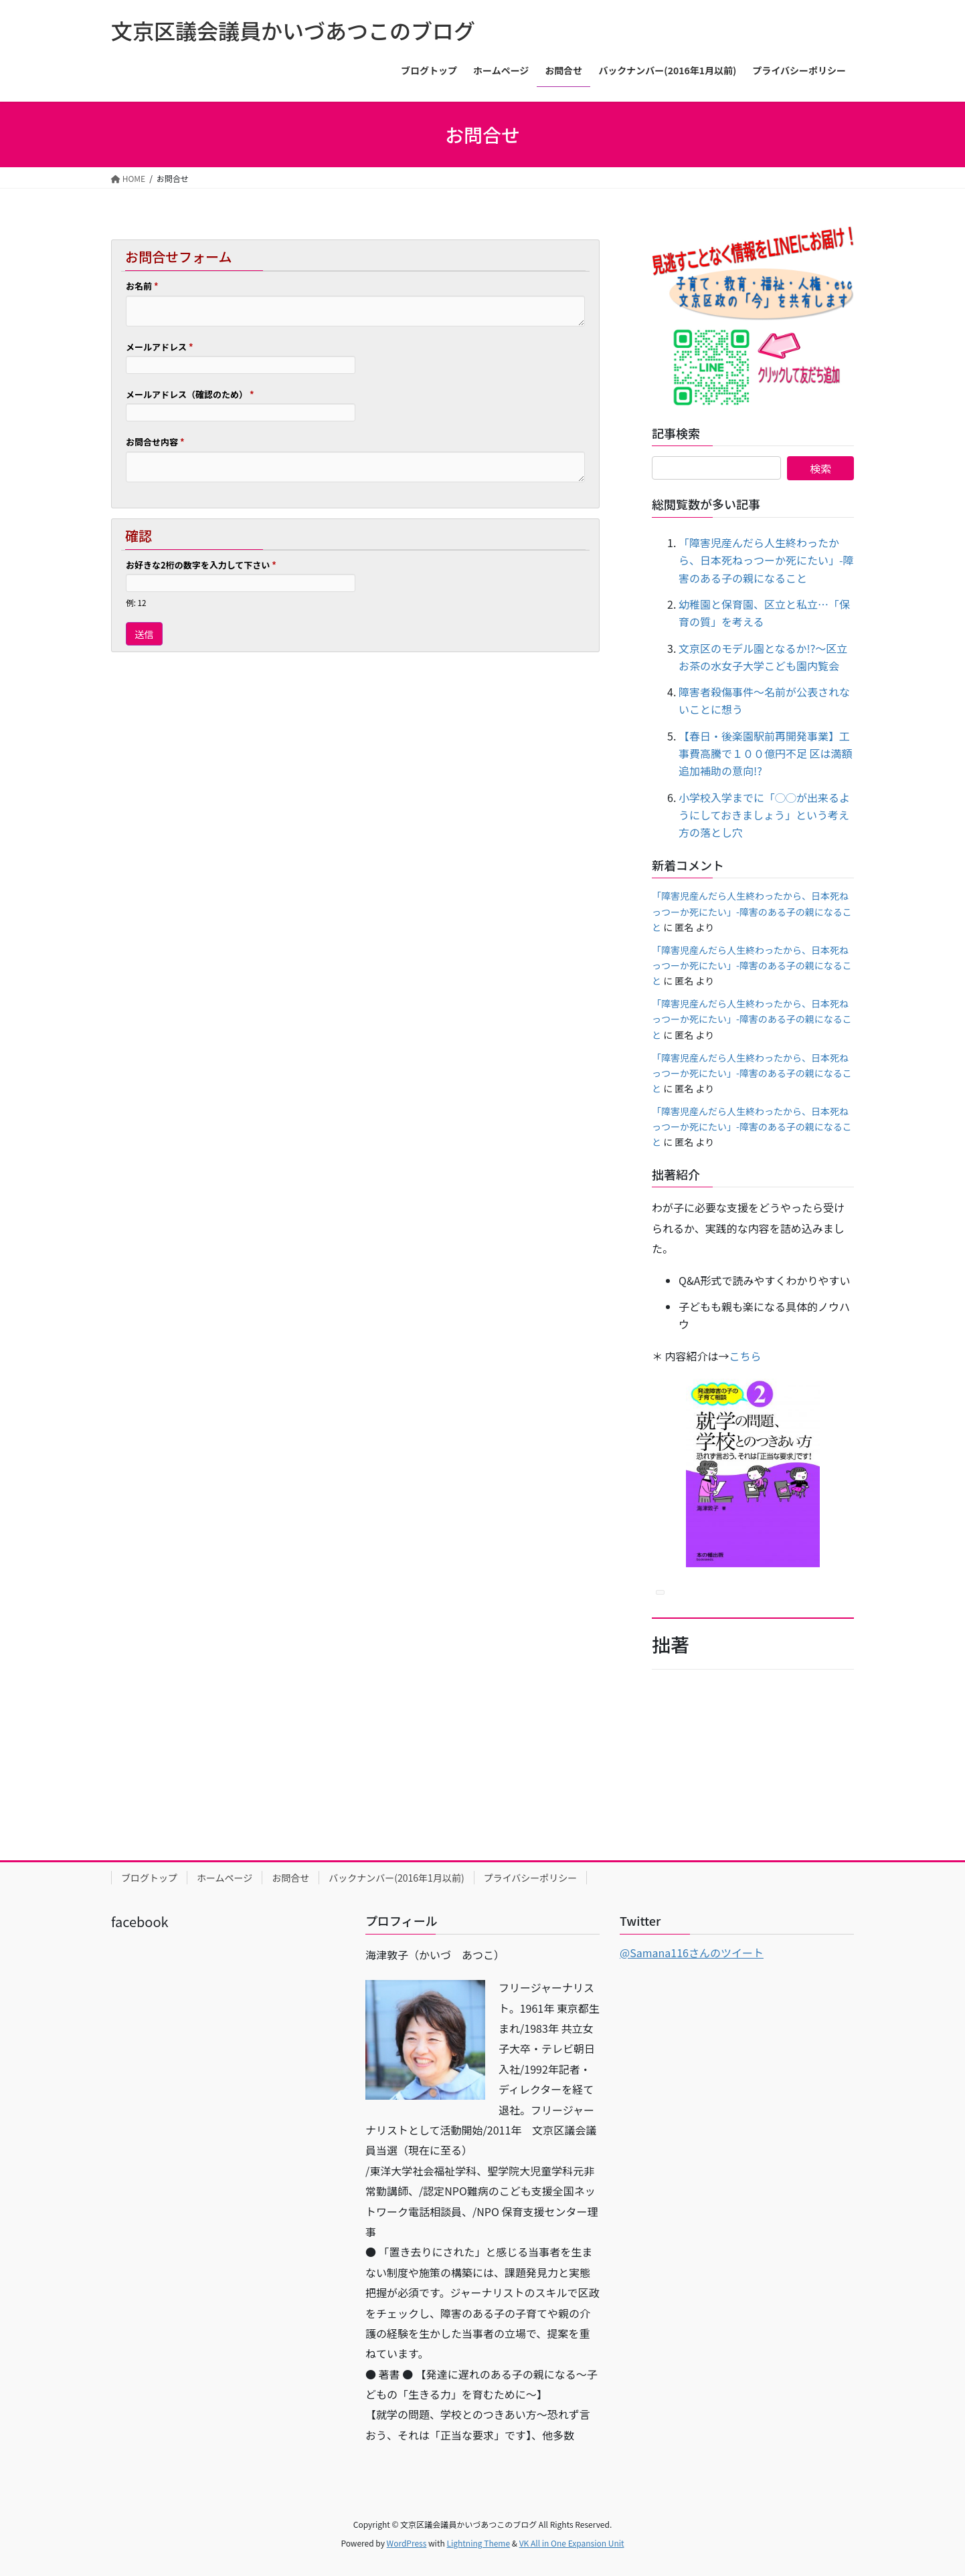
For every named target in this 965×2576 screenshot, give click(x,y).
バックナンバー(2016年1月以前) (396, 1877)
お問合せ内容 (155, 441)
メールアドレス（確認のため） (190, 394)
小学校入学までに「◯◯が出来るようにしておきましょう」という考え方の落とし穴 (764, 815)
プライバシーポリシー (531, 1877)
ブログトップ (149, 1877)
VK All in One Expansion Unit (571, 2543)
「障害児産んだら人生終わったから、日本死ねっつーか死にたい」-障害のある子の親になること (766, 560)
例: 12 (136, 602)
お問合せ (290, 1877)
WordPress (407, 2543)
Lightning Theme (478, 2543)
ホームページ (224, 1877)
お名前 (142, 286)
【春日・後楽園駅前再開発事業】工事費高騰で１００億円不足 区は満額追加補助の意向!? (766, 753)
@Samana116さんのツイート (692, 1953)
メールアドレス (159, 346)
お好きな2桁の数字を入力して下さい (201, 565)
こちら (745, 1356)
